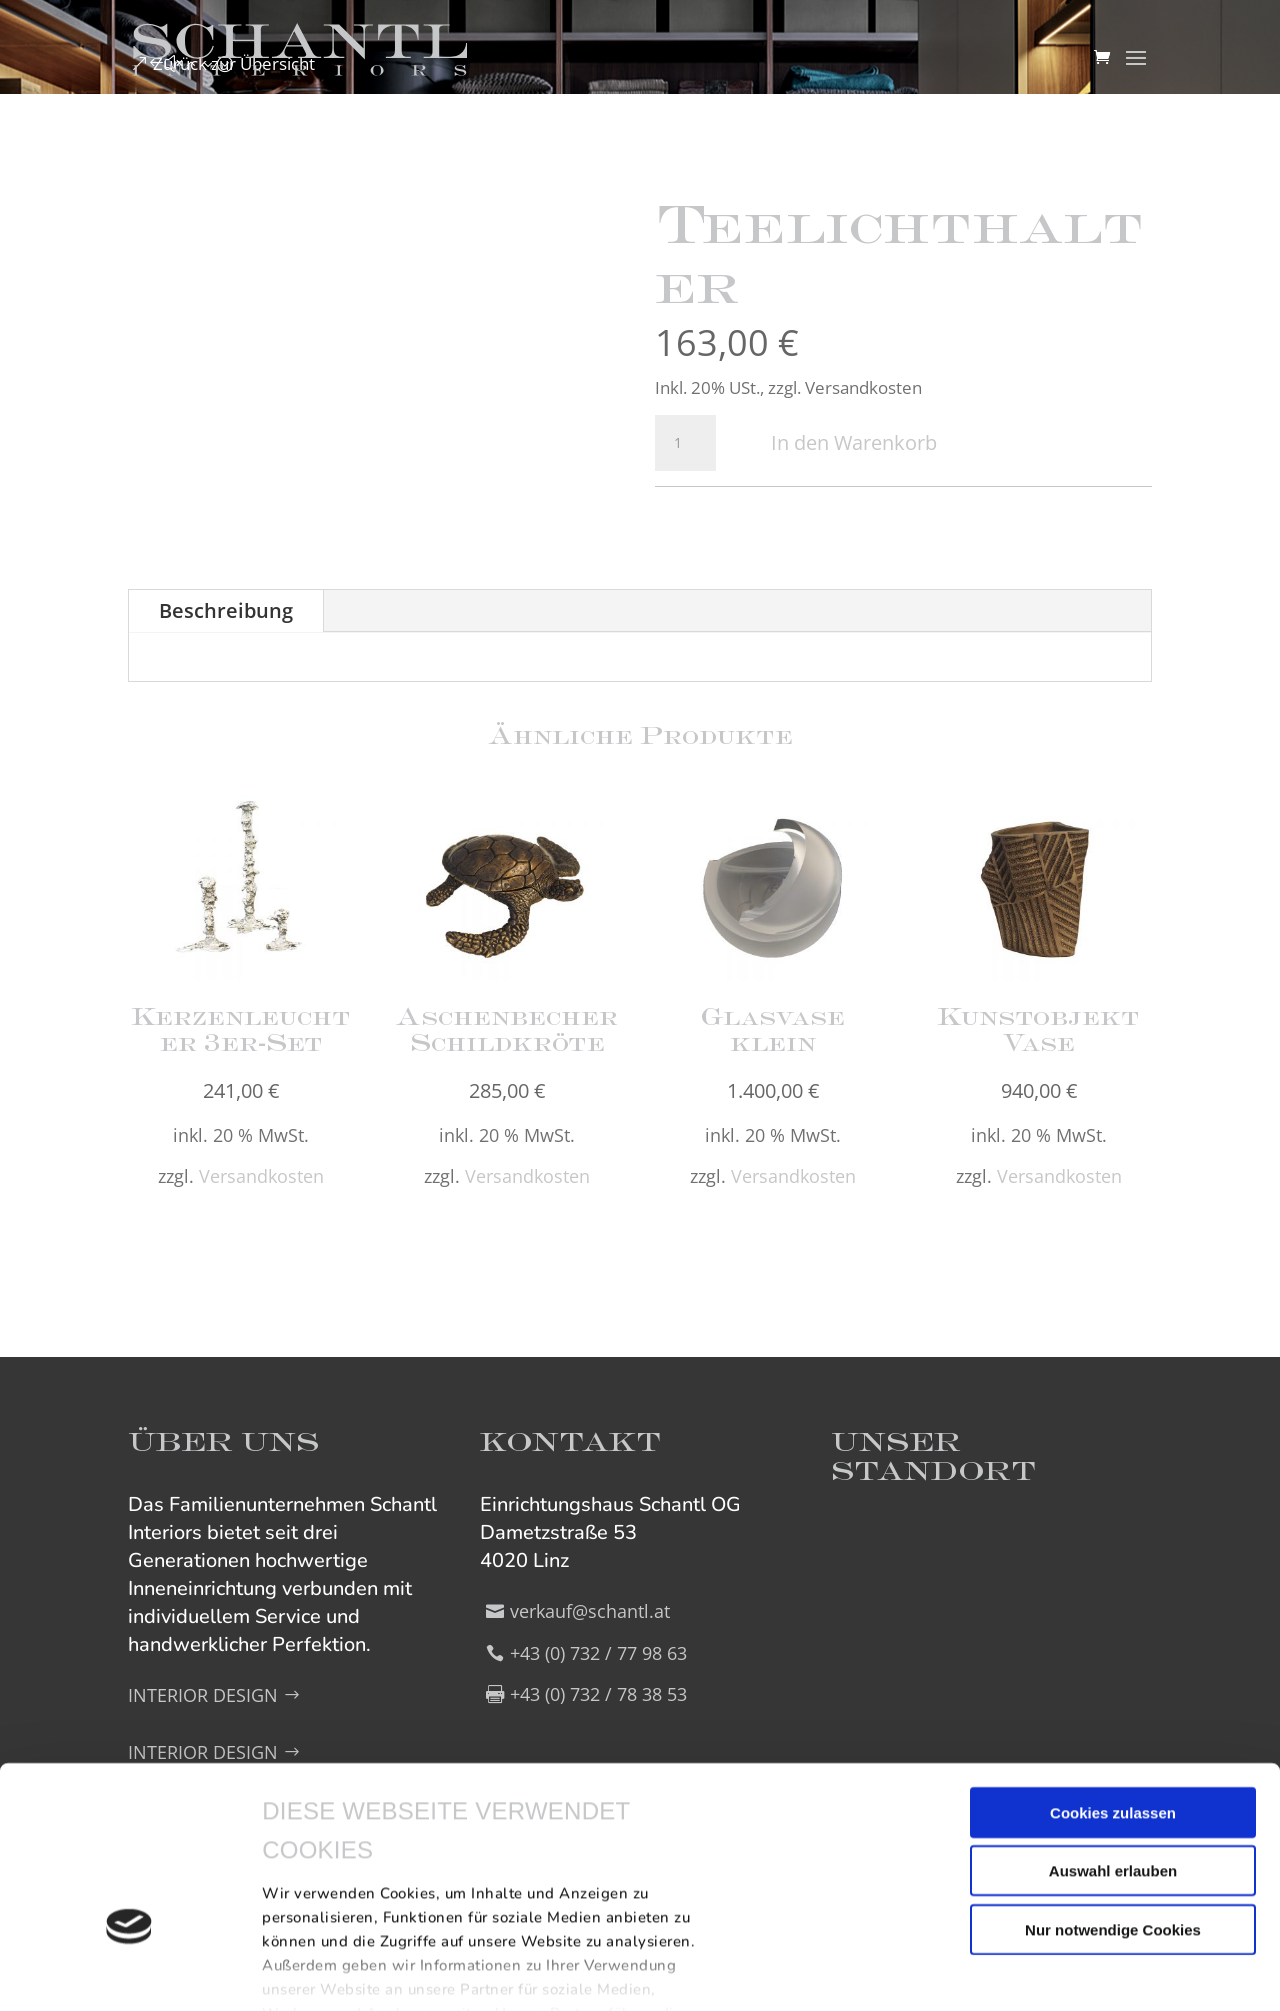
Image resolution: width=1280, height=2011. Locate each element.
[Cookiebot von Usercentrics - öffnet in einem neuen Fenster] (129, 1972)
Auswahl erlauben (1113, 1730)
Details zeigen (312, 1971)
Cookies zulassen (1113, 1672)
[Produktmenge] (685, 443)
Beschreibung (226, 610)
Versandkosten (261, 1176)
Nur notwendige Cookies (1113, 1789)
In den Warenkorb (854, 442)
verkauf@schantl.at (590, 1611)
